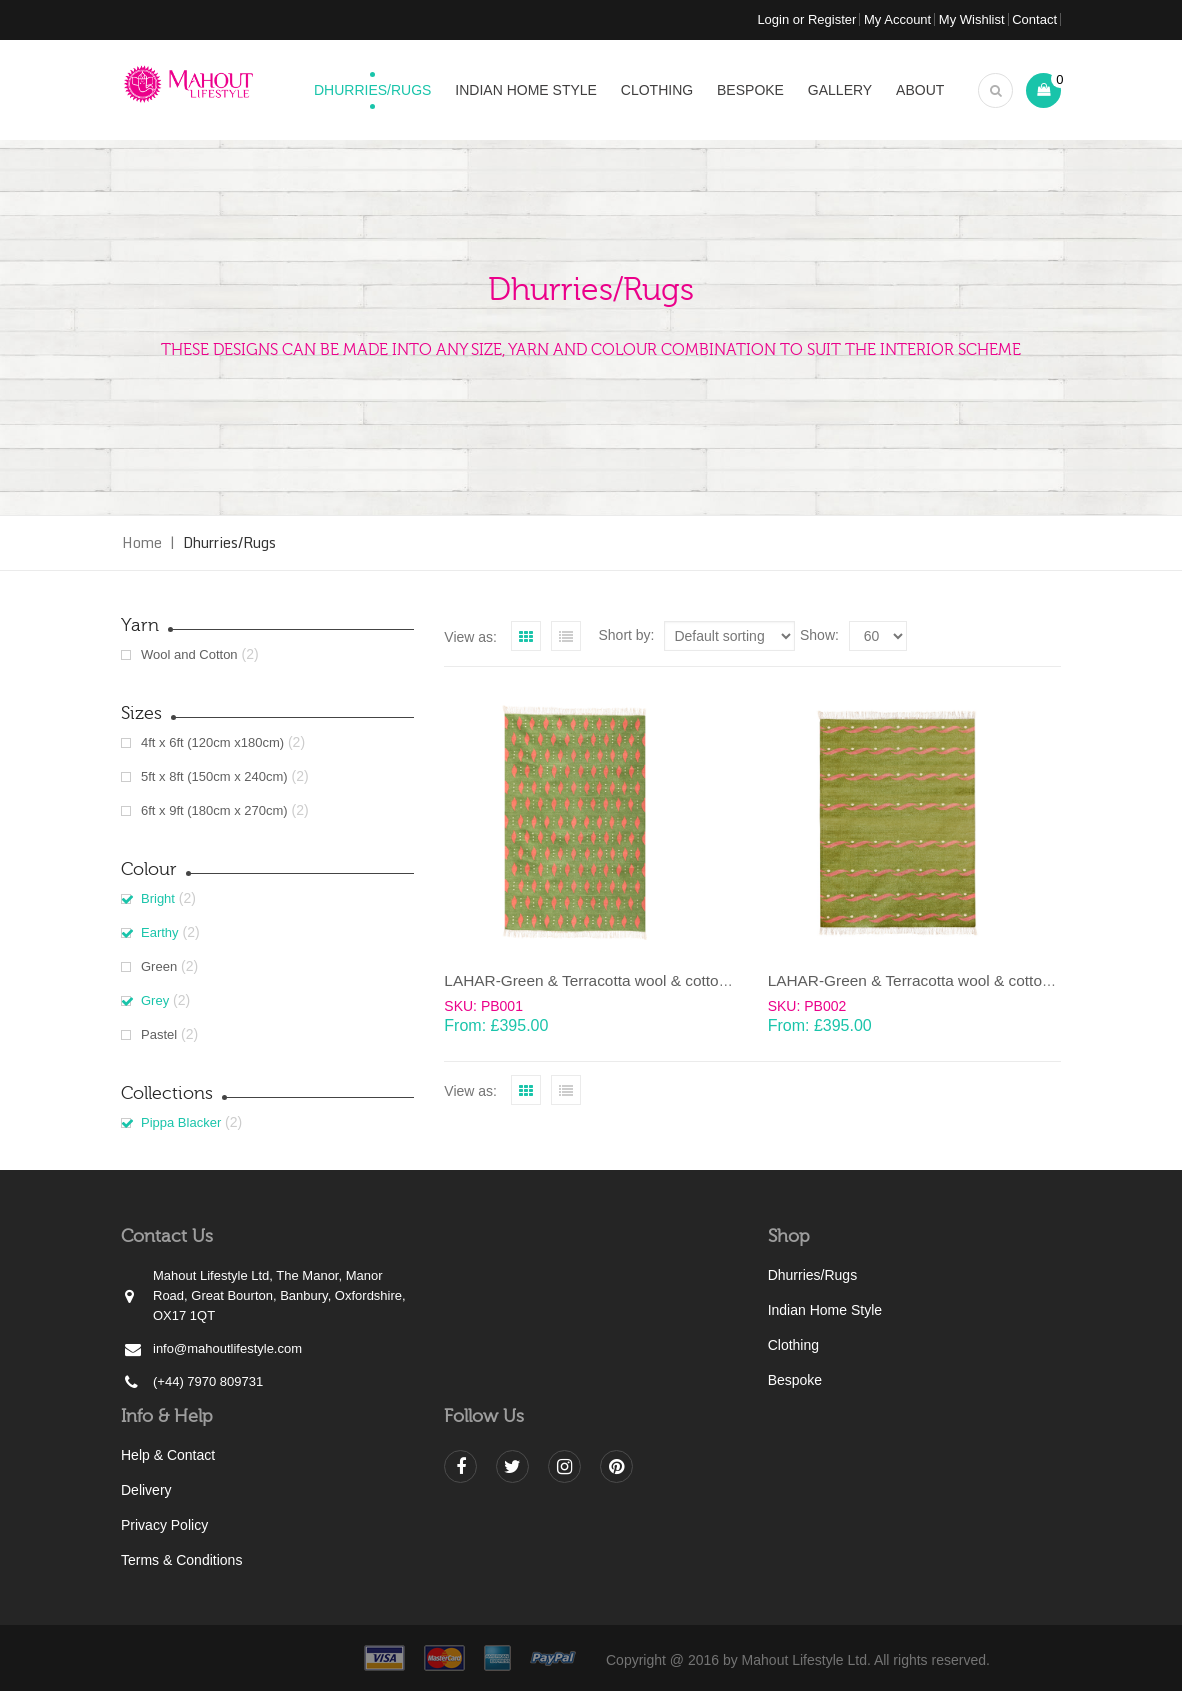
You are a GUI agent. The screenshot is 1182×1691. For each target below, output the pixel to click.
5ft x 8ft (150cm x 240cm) (214, 776)
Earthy (160, 932)
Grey (155, 1000)
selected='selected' (878, 636)
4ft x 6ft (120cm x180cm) (212, 742)
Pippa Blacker (181, 1122)
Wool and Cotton (189, 654)
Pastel (159, 1034)
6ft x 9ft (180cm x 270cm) (214, 810)
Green (159, 966)
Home (142, 542)
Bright (158, 898)
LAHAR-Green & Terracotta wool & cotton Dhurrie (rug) (631, 980)
